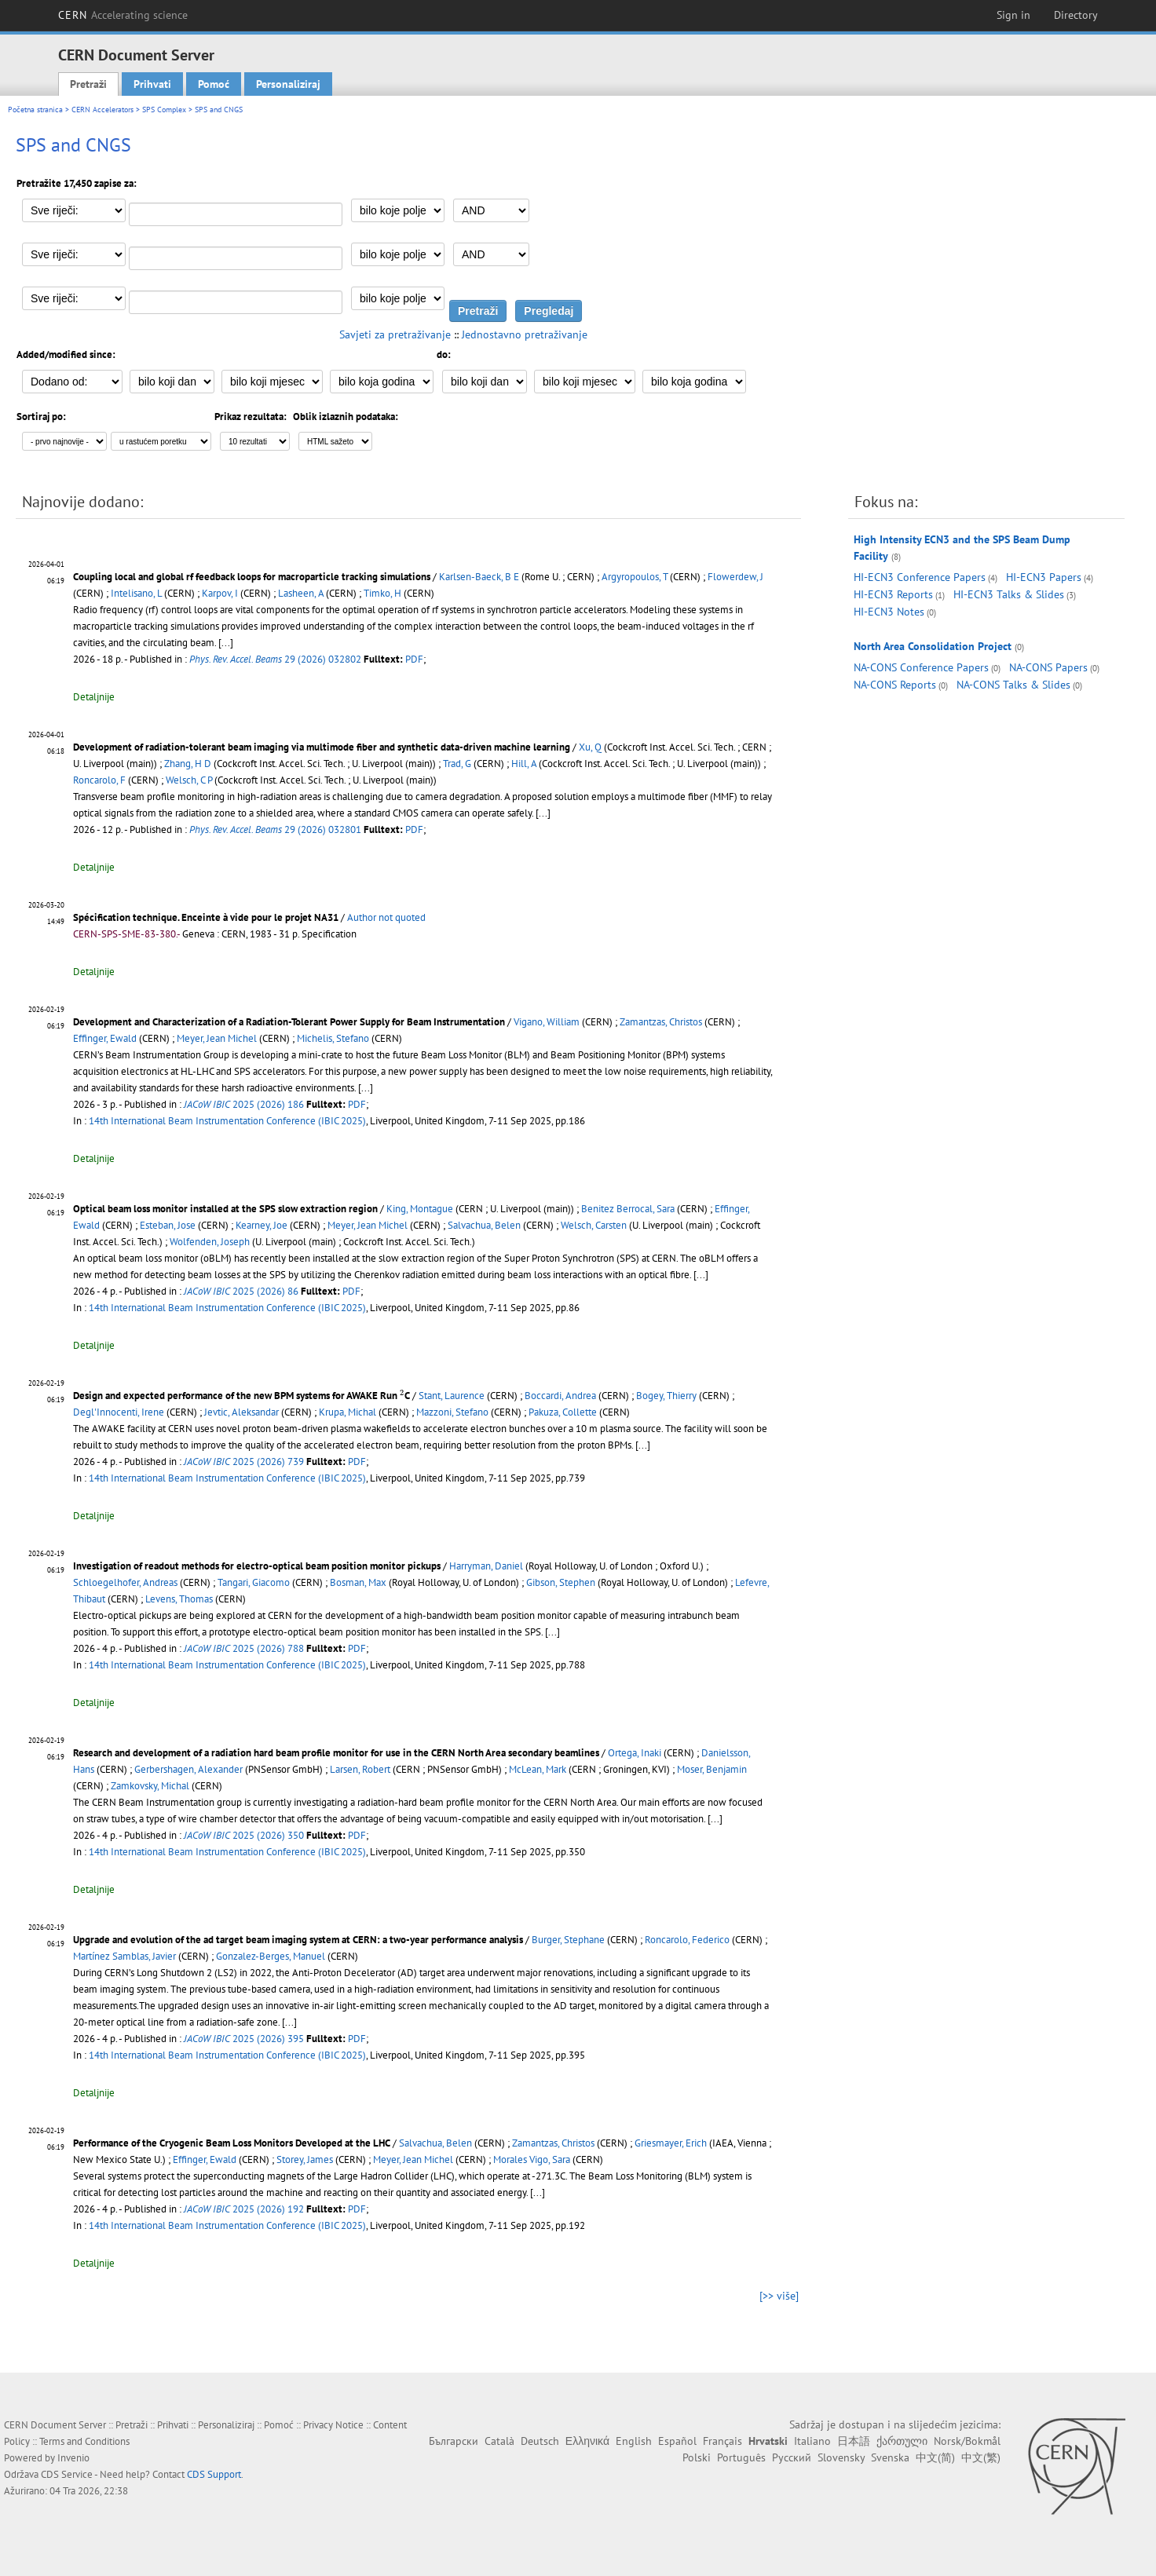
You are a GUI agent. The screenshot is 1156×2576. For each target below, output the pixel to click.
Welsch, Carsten (594, 1225)
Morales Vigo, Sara (531, 2159)
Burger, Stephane (568, 1939)
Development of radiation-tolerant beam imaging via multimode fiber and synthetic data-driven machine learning (321, 747)
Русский (791, 2457)
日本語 (853, 2441)
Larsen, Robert (360, 1769)
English (634, 2441)
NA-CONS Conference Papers (921, 667)
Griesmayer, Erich (671, 2143)
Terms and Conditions (84, 2441)
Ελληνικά (587, 2441)
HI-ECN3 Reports (893, 594)
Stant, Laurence (452, 1395)
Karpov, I (220, 593)
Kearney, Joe (261, 1225)
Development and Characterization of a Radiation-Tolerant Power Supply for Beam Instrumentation (289, 1022)
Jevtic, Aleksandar (241, 1412)
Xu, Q (590, 747)
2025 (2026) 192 (244, 2209)
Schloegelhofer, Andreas (125, 1582)
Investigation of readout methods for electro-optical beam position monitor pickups (257, 1566)
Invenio (73, 2458)
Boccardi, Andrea (560, 1395)
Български (453, 2441)
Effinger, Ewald (105, 1038)
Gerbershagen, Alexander (188, 1769)
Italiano (812, 2441)
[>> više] (779, 2296)
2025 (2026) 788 (244, 1648)
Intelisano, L (136, 593)
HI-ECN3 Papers (1043, 577)
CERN (123, 15)
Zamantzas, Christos (661, 1022)
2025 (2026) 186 (244, 1104)
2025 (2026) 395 (244, 2038)
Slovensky (841, 2457)
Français (722, 2441)
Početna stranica (35, 109)
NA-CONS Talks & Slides (1013, 685)
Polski (696, 2457)
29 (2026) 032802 (275, 659)
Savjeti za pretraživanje (395, 334)
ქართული (901, 2441)
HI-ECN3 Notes (889, 612)
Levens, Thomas (179, 1599)
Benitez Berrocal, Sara (628, 1208)
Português (741, 2457)
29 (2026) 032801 (275, 829)
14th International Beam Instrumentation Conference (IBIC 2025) (227, 1120)
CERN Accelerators (102, 109)
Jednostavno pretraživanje (524, 334)
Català (499, 2441)
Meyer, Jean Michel (217, 1038)
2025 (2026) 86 (241, 1291)
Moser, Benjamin (712, 1769)
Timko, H (382, 593)
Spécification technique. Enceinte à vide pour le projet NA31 (205, 917)
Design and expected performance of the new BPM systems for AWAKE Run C (241, 1395)
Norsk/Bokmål (967, 2441)
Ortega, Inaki (634, 1752)
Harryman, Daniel (486, 1566)
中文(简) (935, 2457)
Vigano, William (547, 1022)
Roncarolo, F (99, 780)
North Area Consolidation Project (933, 646)
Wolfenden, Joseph (210, 1241)
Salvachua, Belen (484, 1225)
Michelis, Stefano (333, 1038)
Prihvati (152, 84)
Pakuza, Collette (563, 1412)
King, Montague (419, 1208)
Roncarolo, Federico (687, 1939)
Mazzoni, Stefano (452, 1412)
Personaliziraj (288, 84)
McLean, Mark (537, 1769)
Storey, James (304, 2159)
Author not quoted (386, 917)
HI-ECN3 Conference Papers (920, 577)
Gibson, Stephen (560, 1582)
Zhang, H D (187, 763)
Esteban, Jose (168, 1225)
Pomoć (213, 84)
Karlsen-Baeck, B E (479, 576)
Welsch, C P (189, 780)
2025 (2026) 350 (244, 1835)
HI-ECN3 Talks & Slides (1008, 594)
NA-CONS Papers (1048, 667)
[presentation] (402, 1395)
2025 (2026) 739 (244, 1461)
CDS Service (67, 2474)
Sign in (1013, 15)
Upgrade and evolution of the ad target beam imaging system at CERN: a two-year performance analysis (298, 1939)
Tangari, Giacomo (254, 1582)
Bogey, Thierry (666, 1395)
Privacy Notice (333, 2425)
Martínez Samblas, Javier (124, 1956)
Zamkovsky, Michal (150, 1785)
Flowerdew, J (735, 576)
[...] (225, 642)
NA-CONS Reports (895, 685)
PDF (414, 659)
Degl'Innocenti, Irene (118, 1412)
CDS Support (214, 2474)
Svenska (890, 2457)
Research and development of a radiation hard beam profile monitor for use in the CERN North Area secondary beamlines (336, 1752)
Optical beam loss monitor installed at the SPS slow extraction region (225, 1208)
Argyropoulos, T (635, 576)
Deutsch (540, 2441)
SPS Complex (164, 109)
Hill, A (523, 763)
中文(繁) (981, 2457)
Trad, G (457, 763)
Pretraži (88, 84)
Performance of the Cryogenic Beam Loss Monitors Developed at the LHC (231, 2143)
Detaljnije (94, 696)
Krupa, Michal (347, 1412)
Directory (1076, 15)
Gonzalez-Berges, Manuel (270, 1956)
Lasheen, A (301, 593)
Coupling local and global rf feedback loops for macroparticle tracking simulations (251, 576)
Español (677, 2441)
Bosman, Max (358, 1582)
